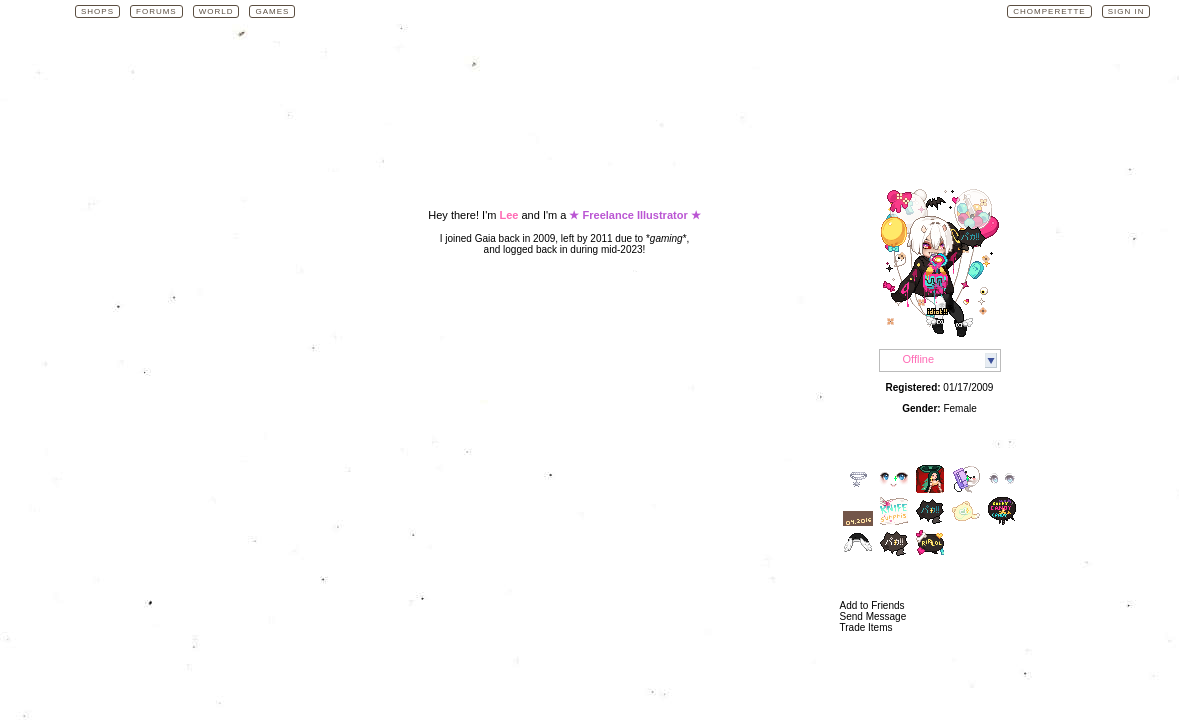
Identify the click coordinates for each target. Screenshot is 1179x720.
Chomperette (1049, 11)
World (216, 11)
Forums (156, 11)
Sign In (1126, 11)
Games (272, 11)
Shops (97, 11)
